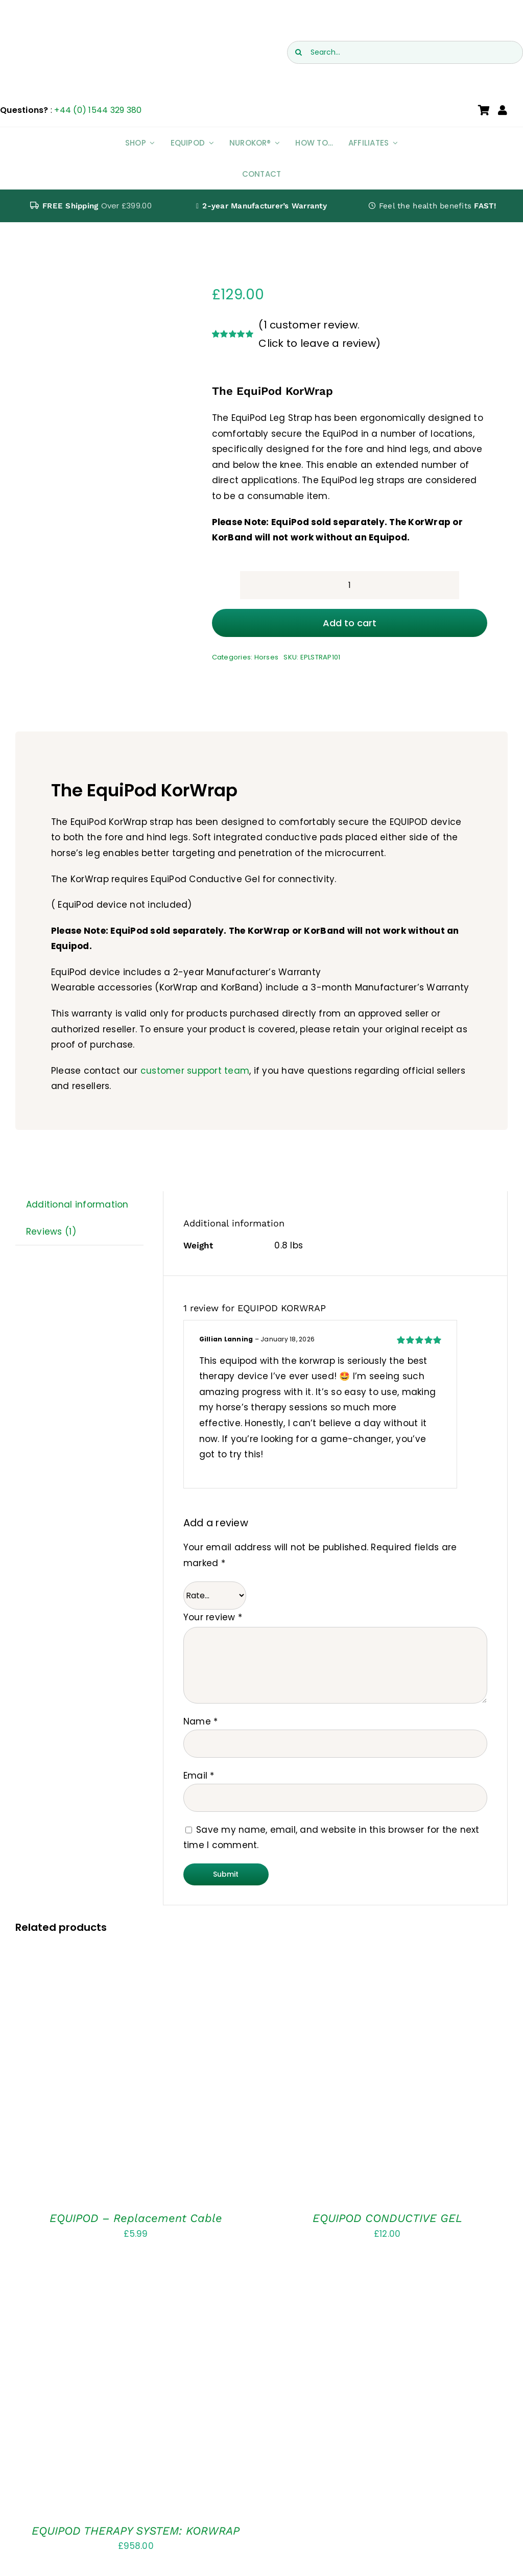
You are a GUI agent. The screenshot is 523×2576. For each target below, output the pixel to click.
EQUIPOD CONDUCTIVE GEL (387, 2218)
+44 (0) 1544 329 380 (97, 110)
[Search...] (405, 52)
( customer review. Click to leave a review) (319, 334)
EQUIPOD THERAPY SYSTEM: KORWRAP (136, 2530)
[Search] (298, 52)
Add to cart (349, 623)
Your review (212, 1617)
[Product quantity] (349, 585)
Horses (266, 657)
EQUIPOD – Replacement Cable (136, 2218)
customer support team (194, 1071)
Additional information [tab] (77, 1204)
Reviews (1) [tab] (51, 1231)
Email (199, 1775)
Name (200, 1721)
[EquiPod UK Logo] (82, 29)
